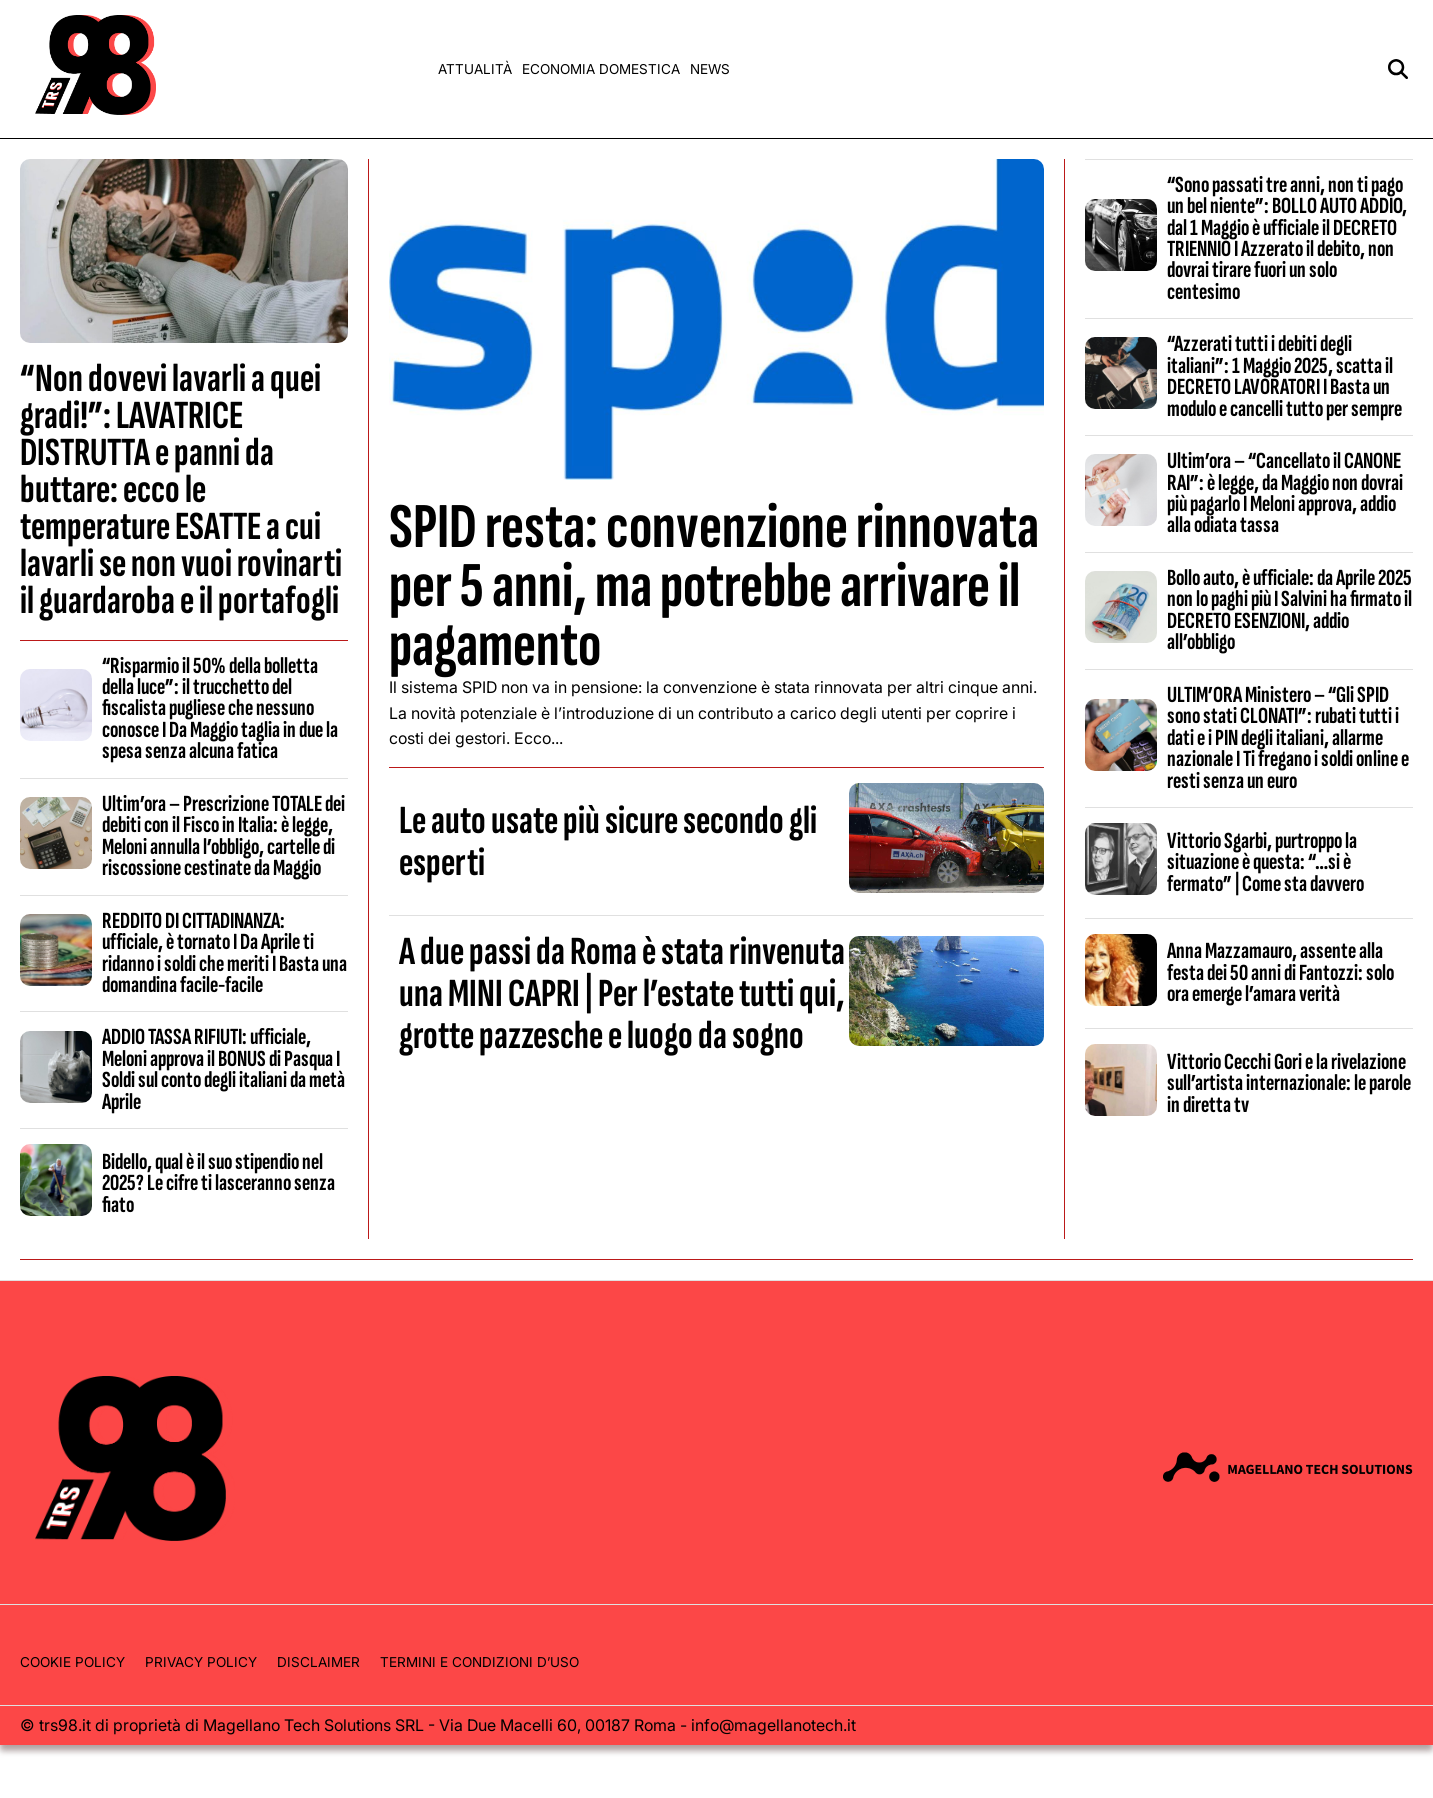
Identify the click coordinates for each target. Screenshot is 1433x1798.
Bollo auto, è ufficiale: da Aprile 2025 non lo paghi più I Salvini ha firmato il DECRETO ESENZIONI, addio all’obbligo (1289, 610)
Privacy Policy (201, 1662)
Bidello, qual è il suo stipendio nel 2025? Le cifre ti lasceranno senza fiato (218, 1183)
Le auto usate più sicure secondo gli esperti (608, 842)
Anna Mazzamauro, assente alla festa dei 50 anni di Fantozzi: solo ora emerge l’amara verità (1280, 972)
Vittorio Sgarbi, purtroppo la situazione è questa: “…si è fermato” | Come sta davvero (1265, 862)
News (710, 69)
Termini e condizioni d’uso (479, 1662)
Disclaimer (318, 1662)
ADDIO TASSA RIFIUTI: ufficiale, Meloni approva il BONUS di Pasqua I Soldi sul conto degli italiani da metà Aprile (223, 1069)
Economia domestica (601, 69)
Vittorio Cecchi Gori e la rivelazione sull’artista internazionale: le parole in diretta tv (1289, 1083)
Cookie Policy (72, 1662)
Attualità (475, 69)
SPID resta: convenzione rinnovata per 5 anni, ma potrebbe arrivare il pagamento (714, 586)
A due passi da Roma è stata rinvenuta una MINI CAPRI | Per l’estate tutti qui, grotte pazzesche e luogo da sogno (622, 994)
